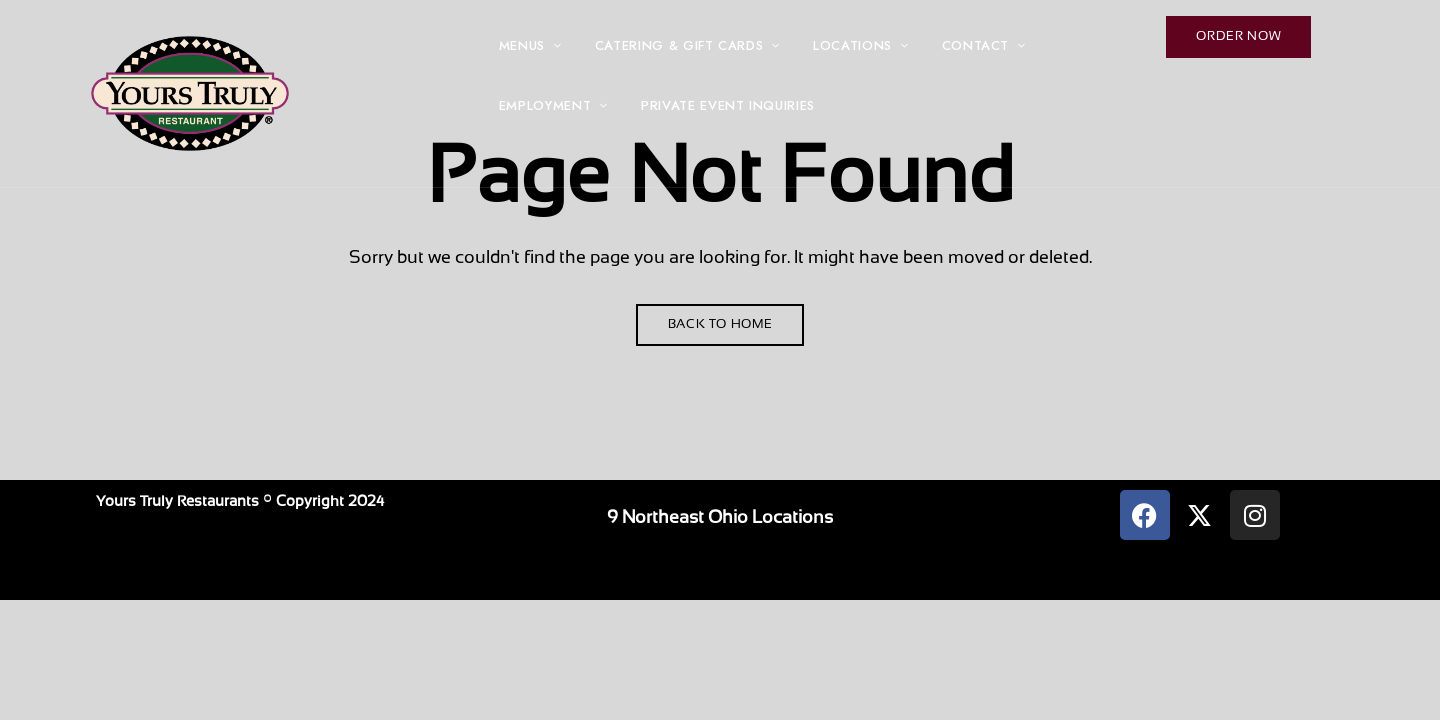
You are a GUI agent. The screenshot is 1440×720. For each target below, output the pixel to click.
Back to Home (720, 325)
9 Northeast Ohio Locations (720, 518)
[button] (1238, 37)
